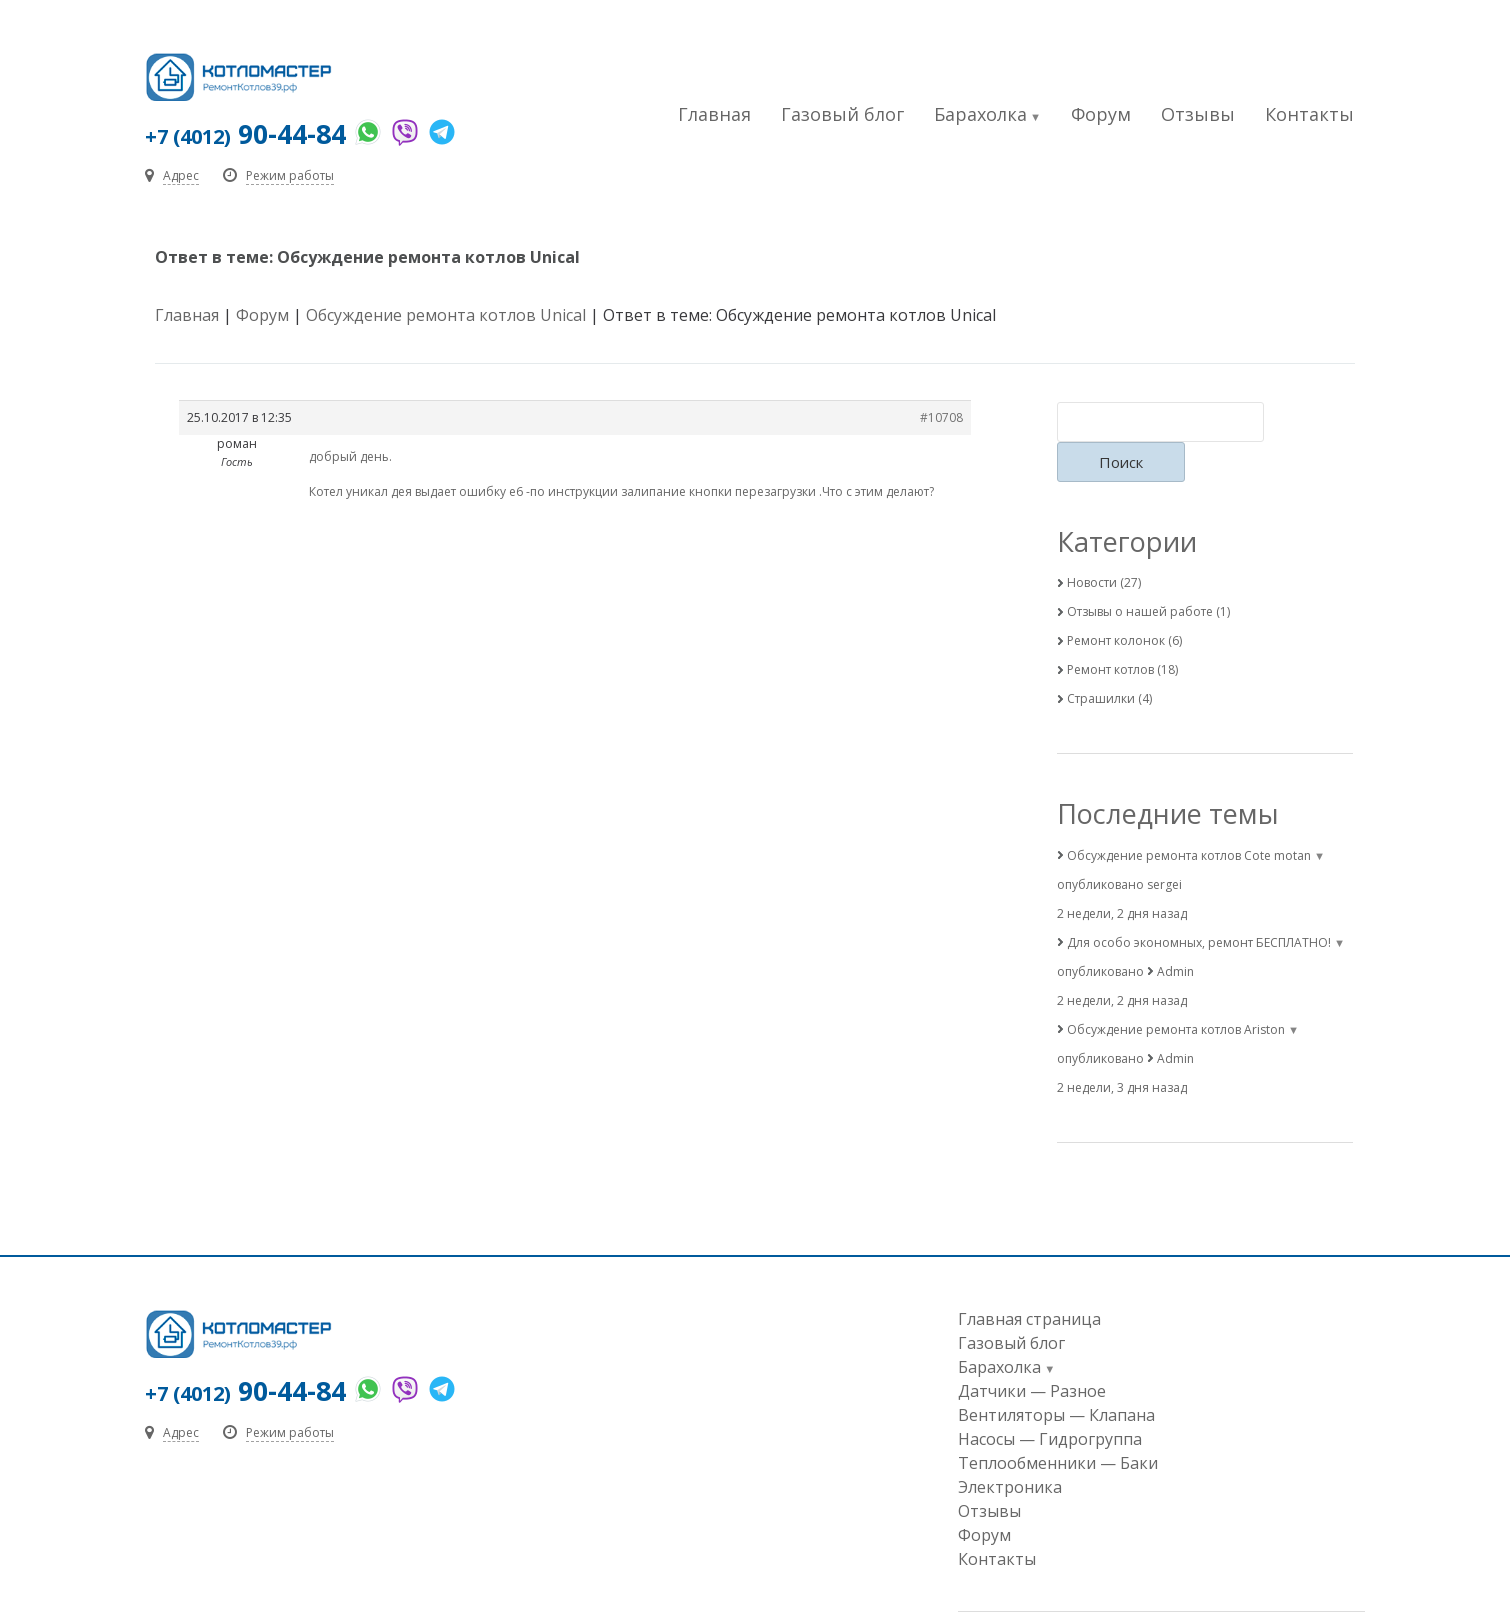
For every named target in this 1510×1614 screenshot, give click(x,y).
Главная (714, 114)
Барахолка (980, 114)
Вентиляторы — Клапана (1056, 1377)
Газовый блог (842, 114)
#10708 (941, 419)
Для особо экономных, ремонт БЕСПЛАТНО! (1199, 904)
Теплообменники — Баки (1058, 1425)
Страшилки (1101, 660)
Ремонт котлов (1110, 631)
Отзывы (1198, 114)
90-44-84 (248, 135)
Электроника (1010, 1449)
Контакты (1309, 114)
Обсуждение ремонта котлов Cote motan (1189, 817)
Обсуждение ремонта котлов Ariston (1176, 991)
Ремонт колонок (1116, 602)
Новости (1092, 544)
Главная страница (1029, 1281)
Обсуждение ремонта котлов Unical (446, 317)
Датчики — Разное (1032, 1353)
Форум (1101, 114)
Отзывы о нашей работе (1140, 573)
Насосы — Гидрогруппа (1050, 1401)
